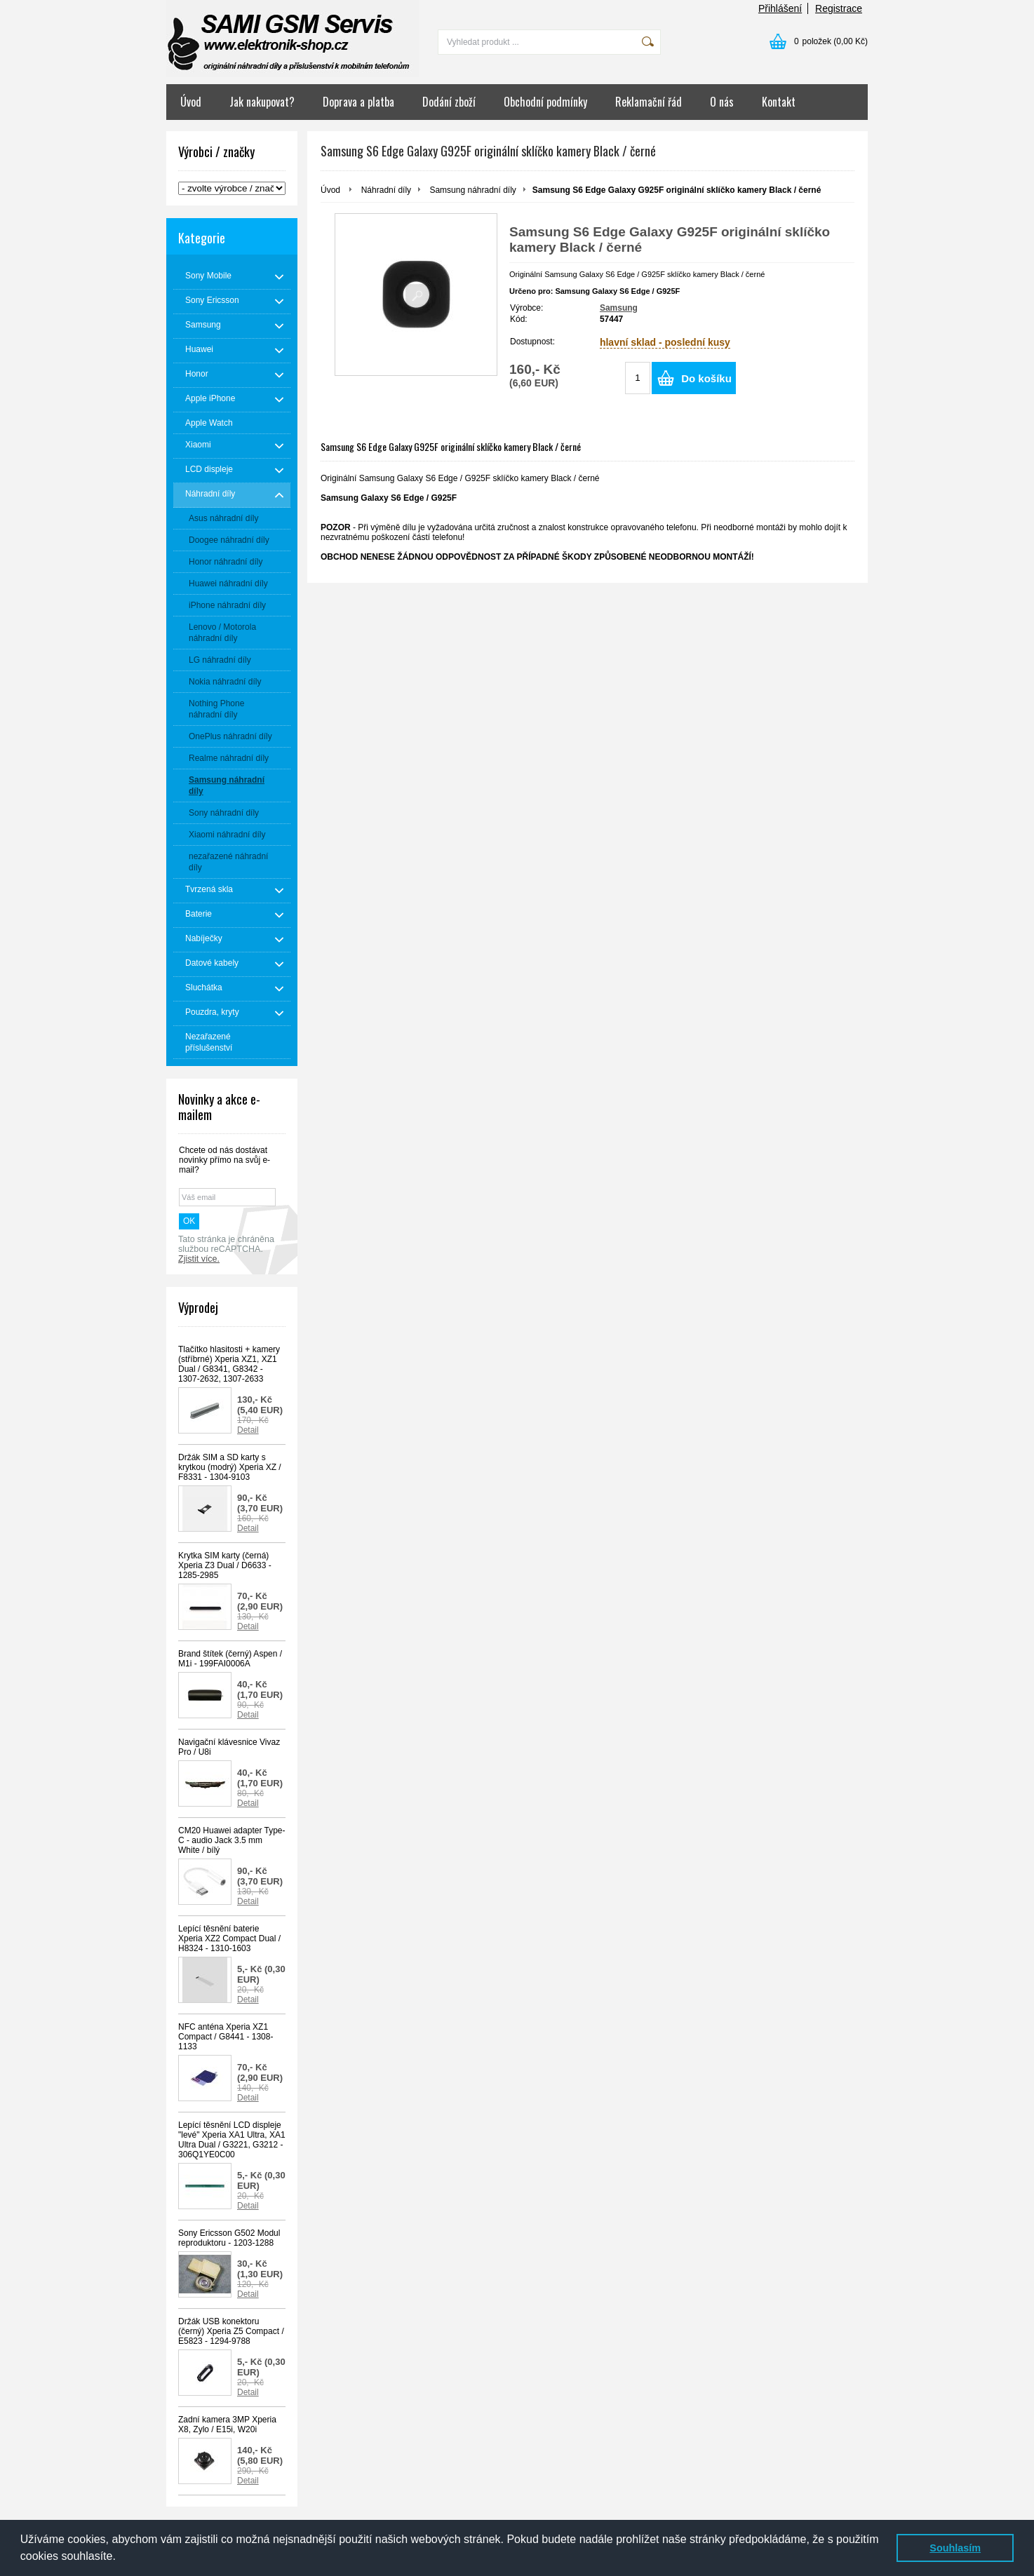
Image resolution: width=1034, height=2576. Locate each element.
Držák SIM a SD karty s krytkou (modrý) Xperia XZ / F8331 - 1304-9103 (229, 1467)
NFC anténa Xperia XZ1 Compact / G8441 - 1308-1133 (225, 2036)
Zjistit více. (199, 1259)
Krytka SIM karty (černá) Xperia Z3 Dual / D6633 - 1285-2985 (224, 1565)
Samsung (619, 308)
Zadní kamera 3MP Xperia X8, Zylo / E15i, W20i (227, 2424)
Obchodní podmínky (545, 101)
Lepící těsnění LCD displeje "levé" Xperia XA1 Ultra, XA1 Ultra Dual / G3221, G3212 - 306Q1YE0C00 (232, 2139)
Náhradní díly (386, 190)
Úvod (190, 101)
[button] (121, 2558)
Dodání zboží (449, 101)
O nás (722, 101)
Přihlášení (780, 8)
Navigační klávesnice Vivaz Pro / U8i (229, 1747)
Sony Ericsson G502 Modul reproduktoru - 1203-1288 (229, 2238)
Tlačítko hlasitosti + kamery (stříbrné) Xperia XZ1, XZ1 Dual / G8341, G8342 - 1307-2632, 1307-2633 (229, 1364)
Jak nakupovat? (262, 101)
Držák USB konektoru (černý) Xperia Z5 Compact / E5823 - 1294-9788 (231, 2331)
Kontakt (778, 101)
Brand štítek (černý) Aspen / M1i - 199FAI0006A (230, 1658)
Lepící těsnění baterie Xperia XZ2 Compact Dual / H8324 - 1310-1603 (229, 1938)
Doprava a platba (358, 101)
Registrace (838, 8)
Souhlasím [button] (955, 2548)
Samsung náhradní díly (472, 190)
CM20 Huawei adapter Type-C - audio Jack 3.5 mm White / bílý (232, 1840)
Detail (248, 1430)
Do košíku (706, 378)
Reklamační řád (648, 101)
